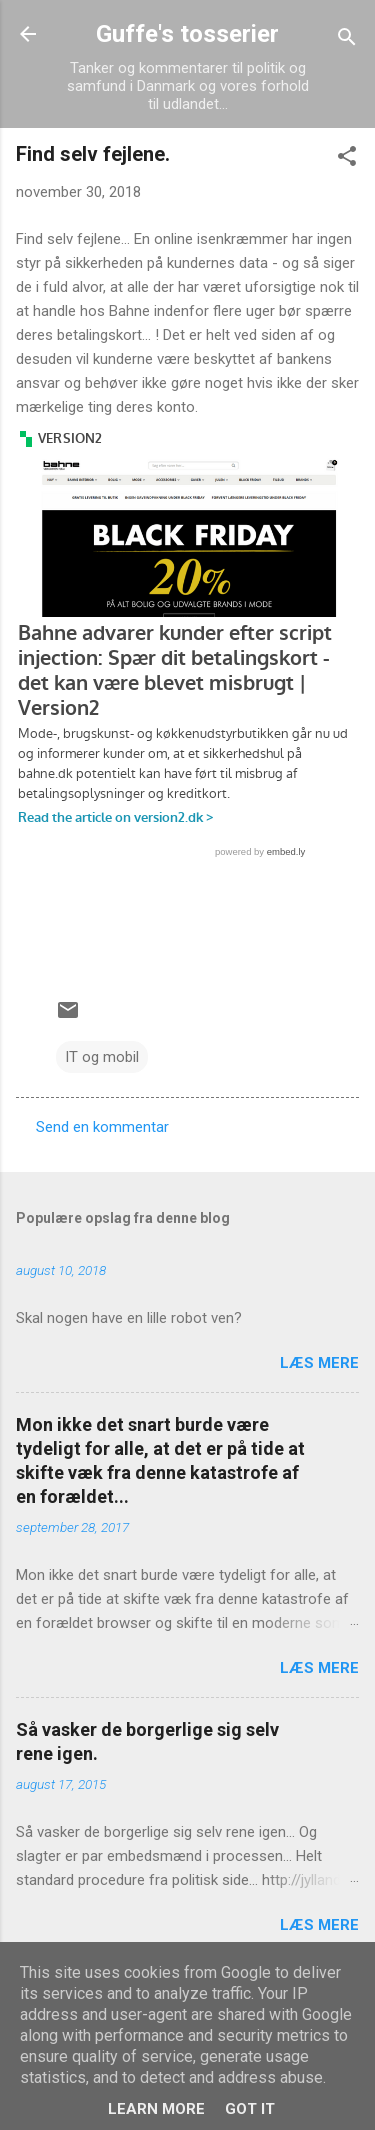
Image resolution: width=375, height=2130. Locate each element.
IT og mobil (102, 1057)
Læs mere (319, 1363)
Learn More (156, 2109)
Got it (250, 2109)
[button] (347, 159)
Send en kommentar (102, 1127)
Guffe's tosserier (187, 34)
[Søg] (347, 40)
